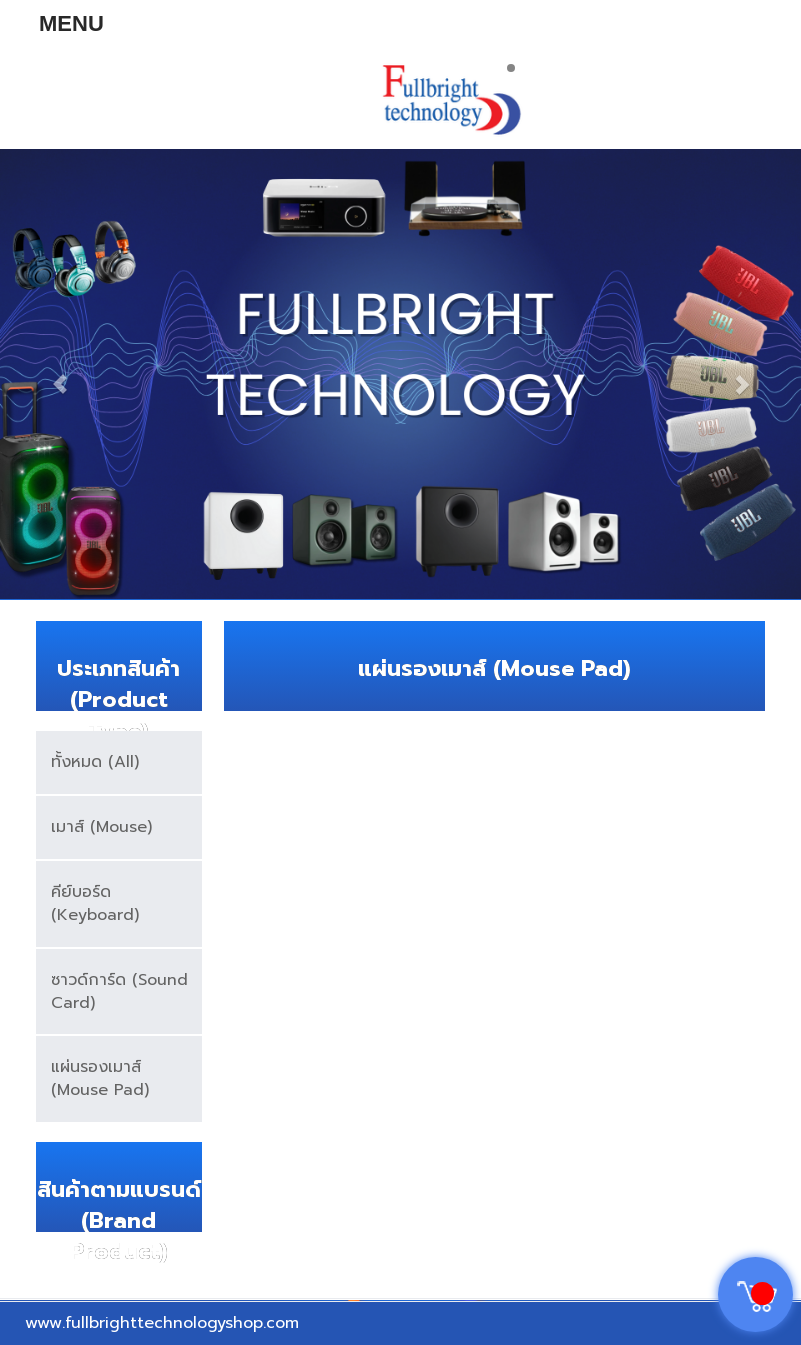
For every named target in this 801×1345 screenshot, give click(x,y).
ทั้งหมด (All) (95, 762)
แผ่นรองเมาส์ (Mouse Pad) (100, 1078)
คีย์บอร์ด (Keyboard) (95, 903)
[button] (60, 374)
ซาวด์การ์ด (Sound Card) (119, 991)
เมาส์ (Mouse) (101, 827)
